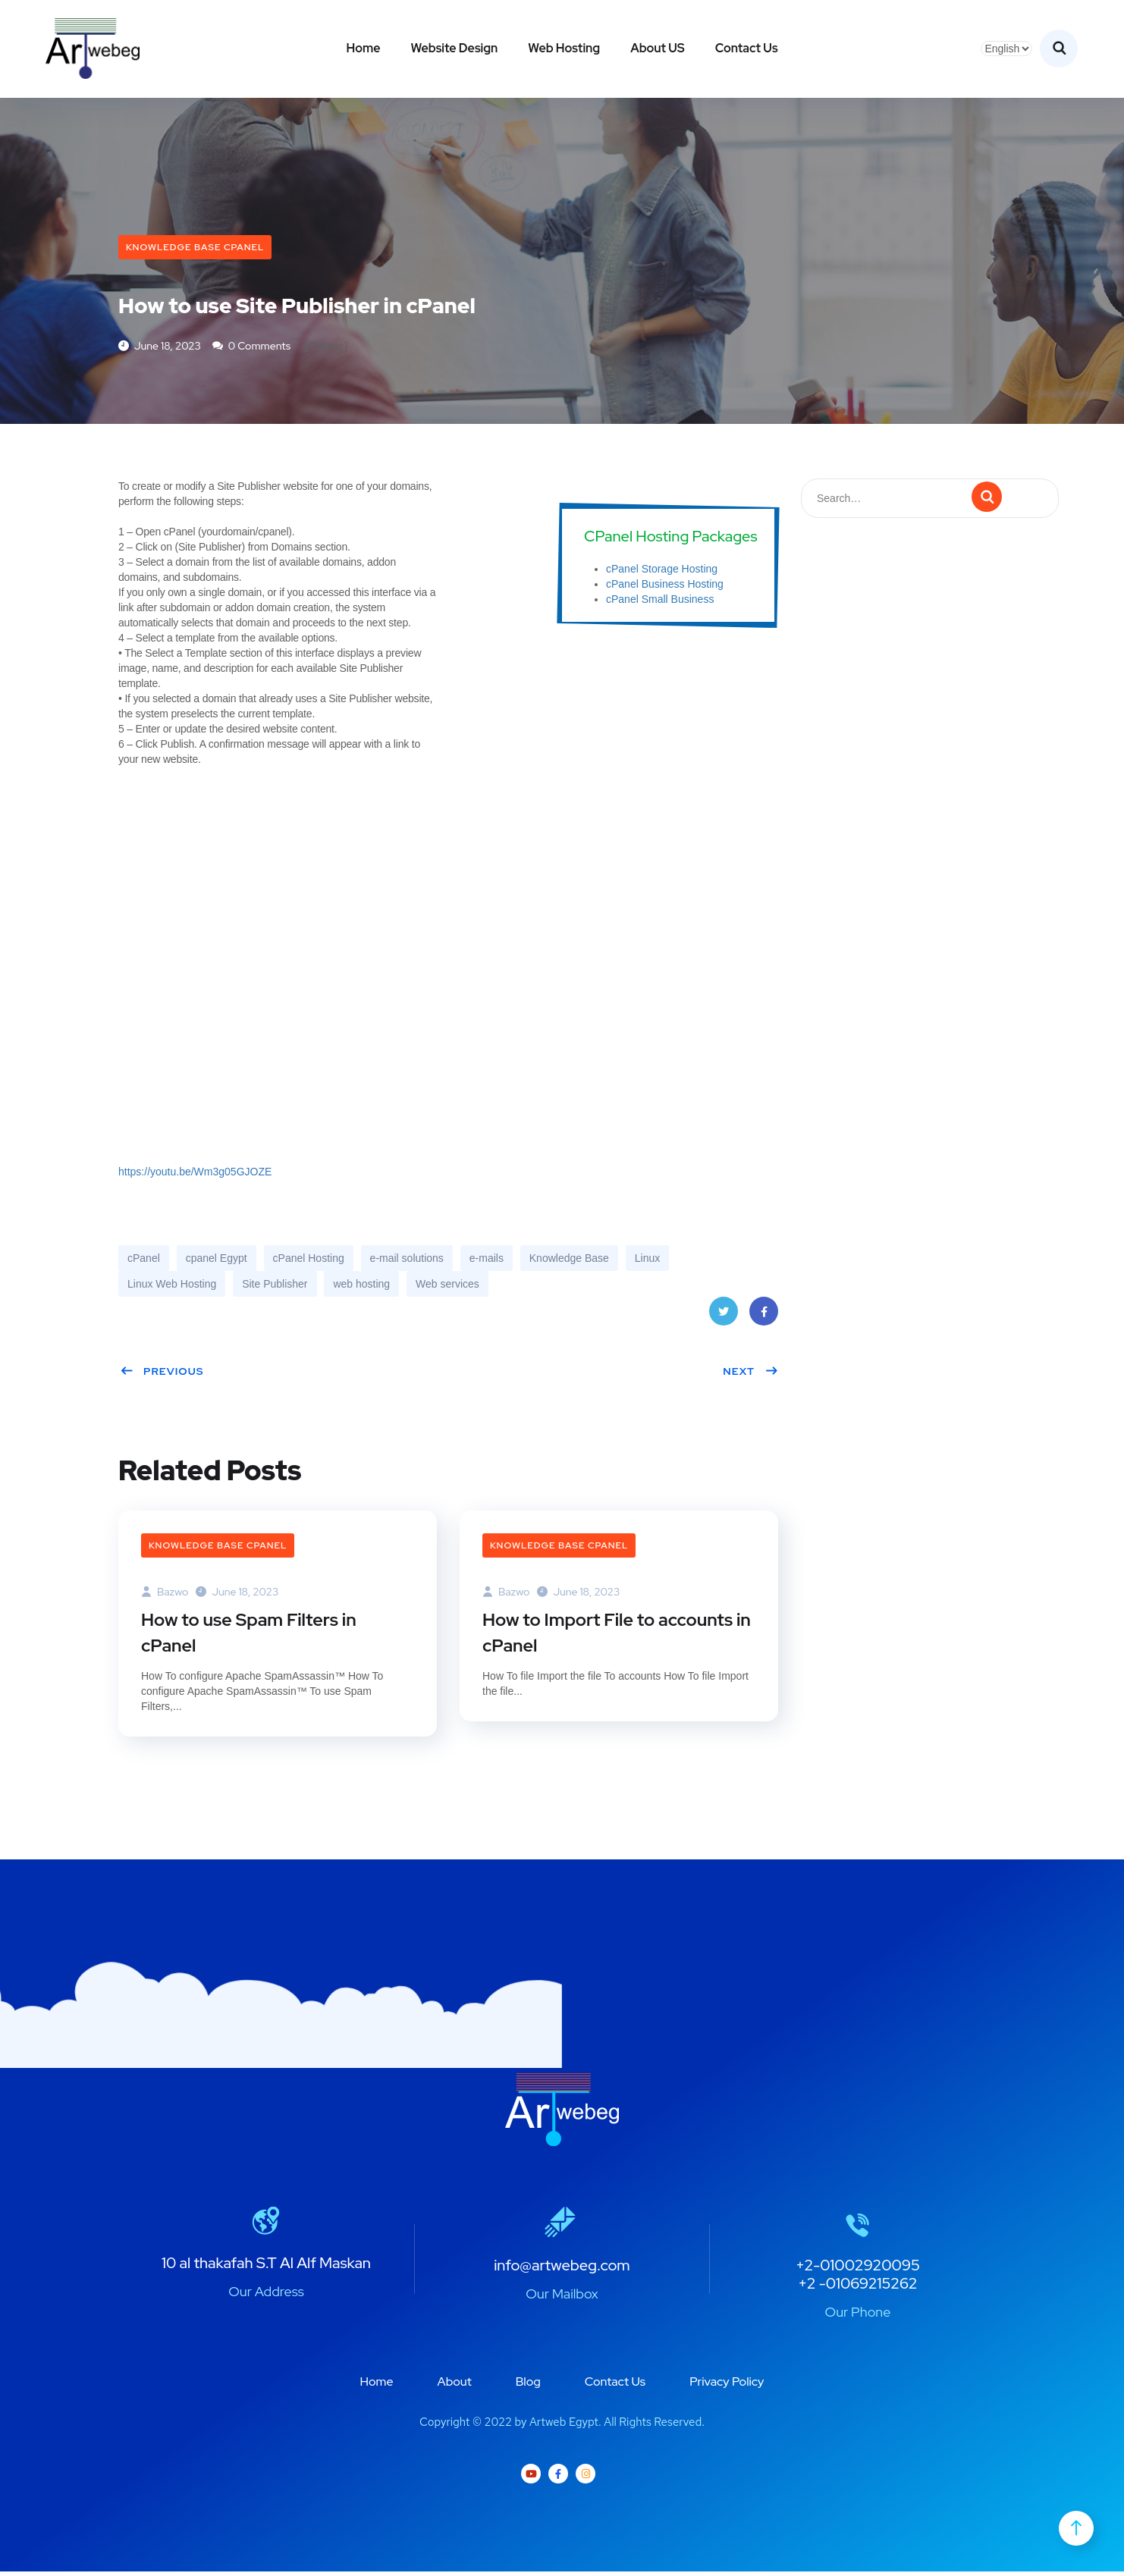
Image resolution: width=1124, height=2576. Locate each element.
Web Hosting (564, 48)
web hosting (361, 1287)
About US (657, 48)
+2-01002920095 (858, 2269)
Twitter (723, 1319)
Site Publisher (274, 1287)
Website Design (454, 48)
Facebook (764, 1319)
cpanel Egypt (216, 1261)
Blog (528, 2387)
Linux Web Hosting (171, 1287)
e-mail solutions (407, 1261)
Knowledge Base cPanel (195, 247)
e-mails (486, 1261)
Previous (162, 1374)
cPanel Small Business (660, 601)
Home (363, 48)
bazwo (164, 1594)
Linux (647, 1261)
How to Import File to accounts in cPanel (611, 1636)
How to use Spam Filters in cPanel (252, 1636)
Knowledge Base (569, 1261)
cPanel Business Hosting (665, 586)
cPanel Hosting (308, 1261)
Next (750, 1374)
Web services (447, 1287)
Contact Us (746, 48)
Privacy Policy (726, 2387)
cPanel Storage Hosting (661, 571)
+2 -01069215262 (857, 2288)
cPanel (143, 1261)
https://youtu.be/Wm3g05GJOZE (195, 1175)
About (455, 2387)
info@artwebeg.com (562, 2269)
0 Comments (251, 348)
